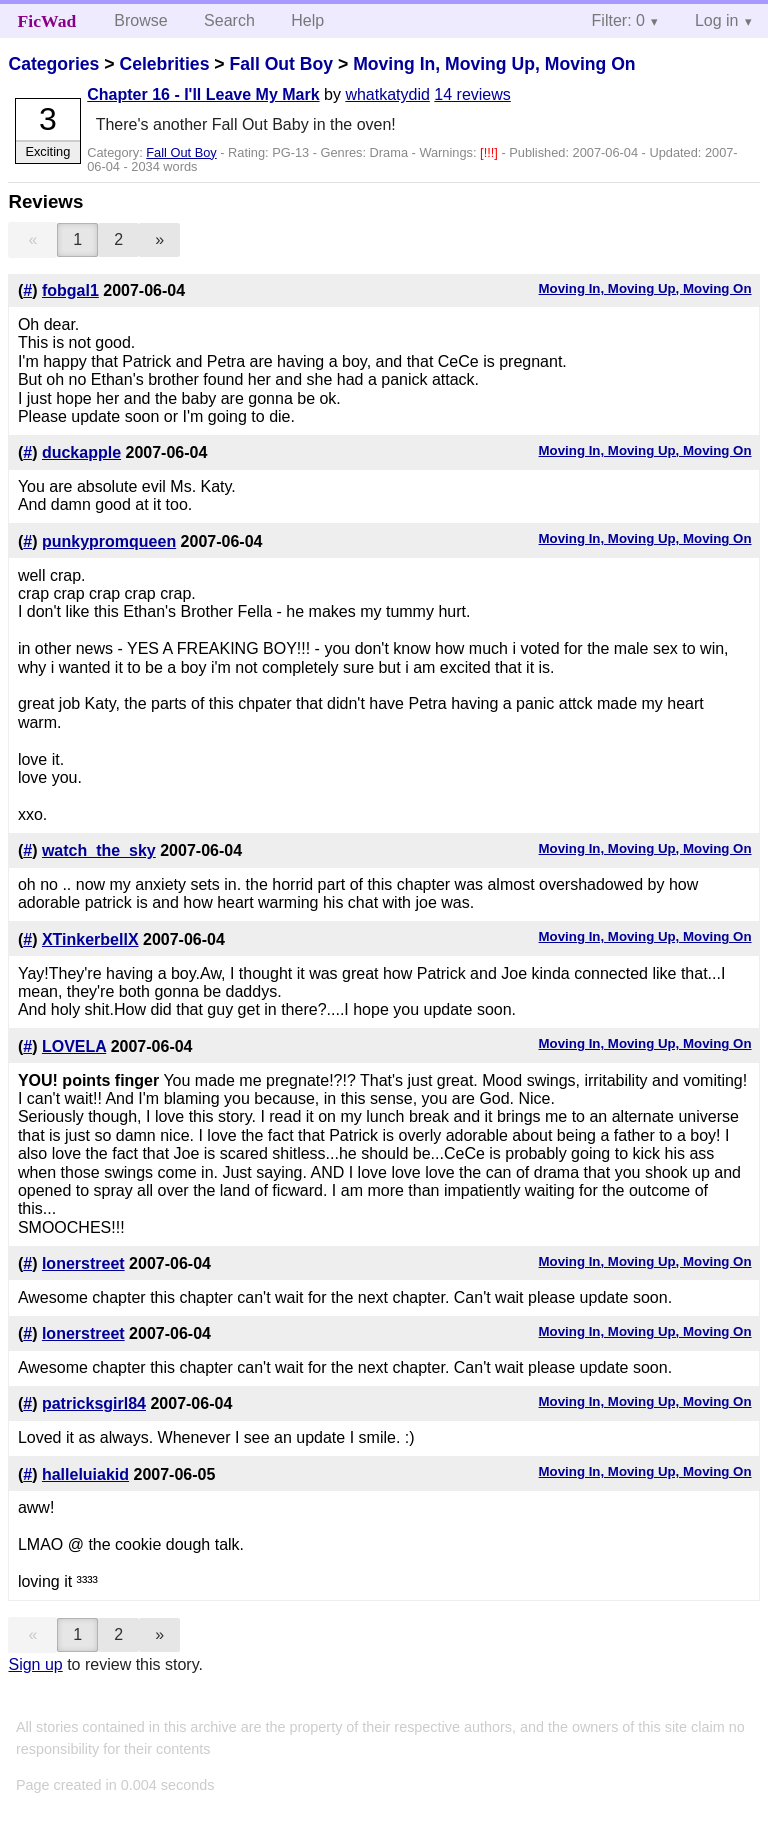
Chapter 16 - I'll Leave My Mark (203, 94)
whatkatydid (387, 94)
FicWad (47, 21)
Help (307, 20)
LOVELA (74, 1046)
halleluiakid (85, 1474)
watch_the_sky (99, 850)
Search (229, 20)
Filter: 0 (618, 20)
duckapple (81, 452)
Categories (53, 64)
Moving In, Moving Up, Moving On (494, 64)
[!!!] (490, 152)
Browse (140, 20)
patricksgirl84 (94, 1403)
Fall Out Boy (281, 64)
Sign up (35, 1664)
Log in (717, 20)
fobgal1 (70, 290)
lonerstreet (83, 1263)
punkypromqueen (109, 541)
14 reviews (472, 94)
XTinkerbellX (90, 939)
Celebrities (164, 64)
